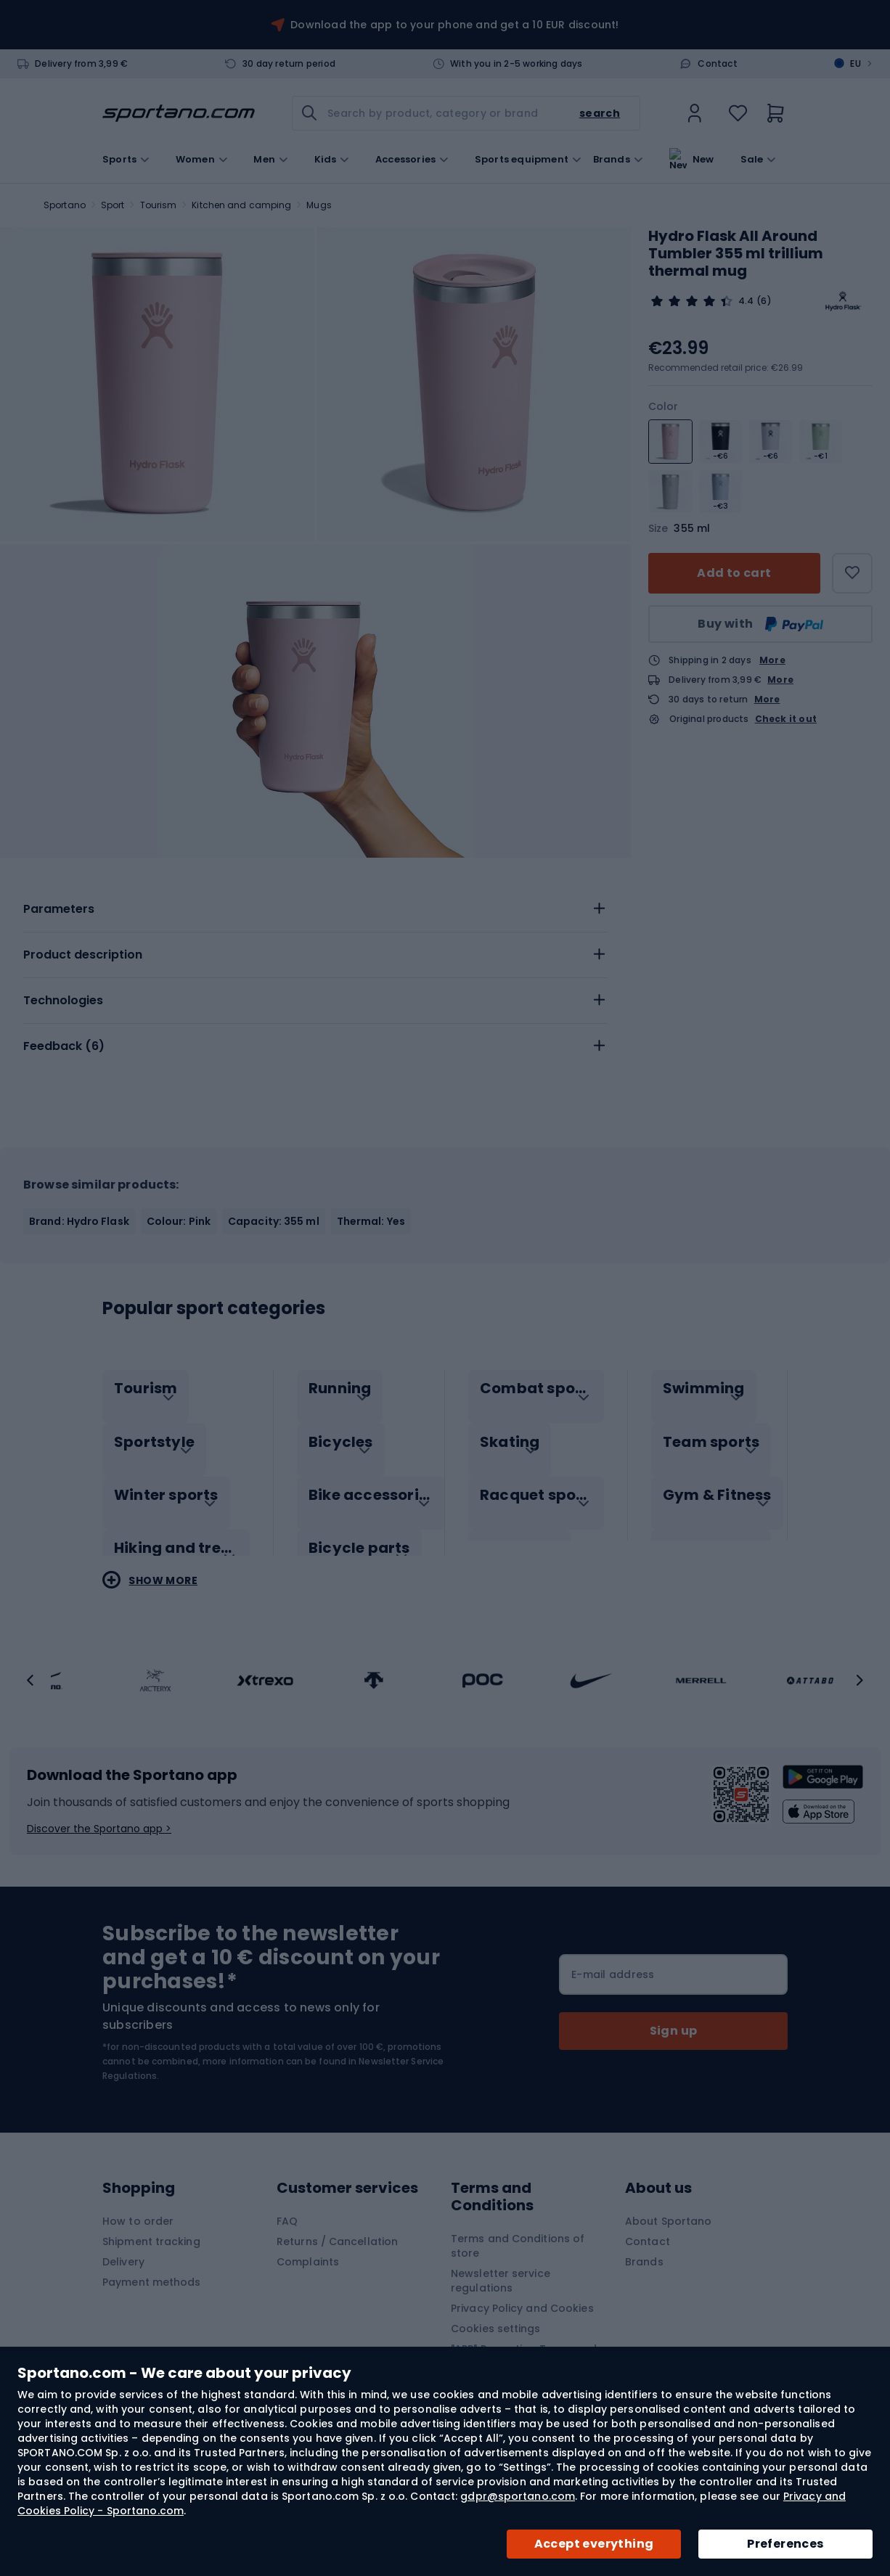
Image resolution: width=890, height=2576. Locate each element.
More (772, 660)
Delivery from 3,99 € (81, 64)
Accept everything (594, 2543)
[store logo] (178, 113)
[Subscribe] (673, 2016)
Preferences (785, 2543)
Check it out (786, 719)
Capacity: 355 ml (273, 1221)
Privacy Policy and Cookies (522, 2293)
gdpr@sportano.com (517, 2496)
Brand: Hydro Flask (79, 1221)
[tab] (315, 909)
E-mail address (613, 1959)
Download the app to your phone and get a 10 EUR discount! (454, 24)
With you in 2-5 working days (516, 64)
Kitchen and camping (241, 205)
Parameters (58, 909)
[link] (694, 113)
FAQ (287, 2206)
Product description (82, 954)
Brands (611, 158)
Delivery (123, 2246)
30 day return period (288, 64)
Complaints (308, 2246)
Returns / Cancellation (337, 2226)
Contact (717, 64)
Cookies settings (496, 2313)
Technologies (63, 1000)
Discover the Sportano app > (99, 1813)
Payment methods (151, 2267)
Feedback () (64, 1046)
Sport (113, 205)
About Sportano (668, 2206)
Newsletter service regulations (500, 2265)
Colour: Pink (179, 1221)
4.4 (746, 301)
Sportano (65, 205)
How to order (137, 2206)
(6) (763, 301)
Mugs (318, 205)
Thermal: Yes (371, 1221)
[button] (30, 1665)
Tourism (158, 205)
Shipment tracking (151, 2226)
